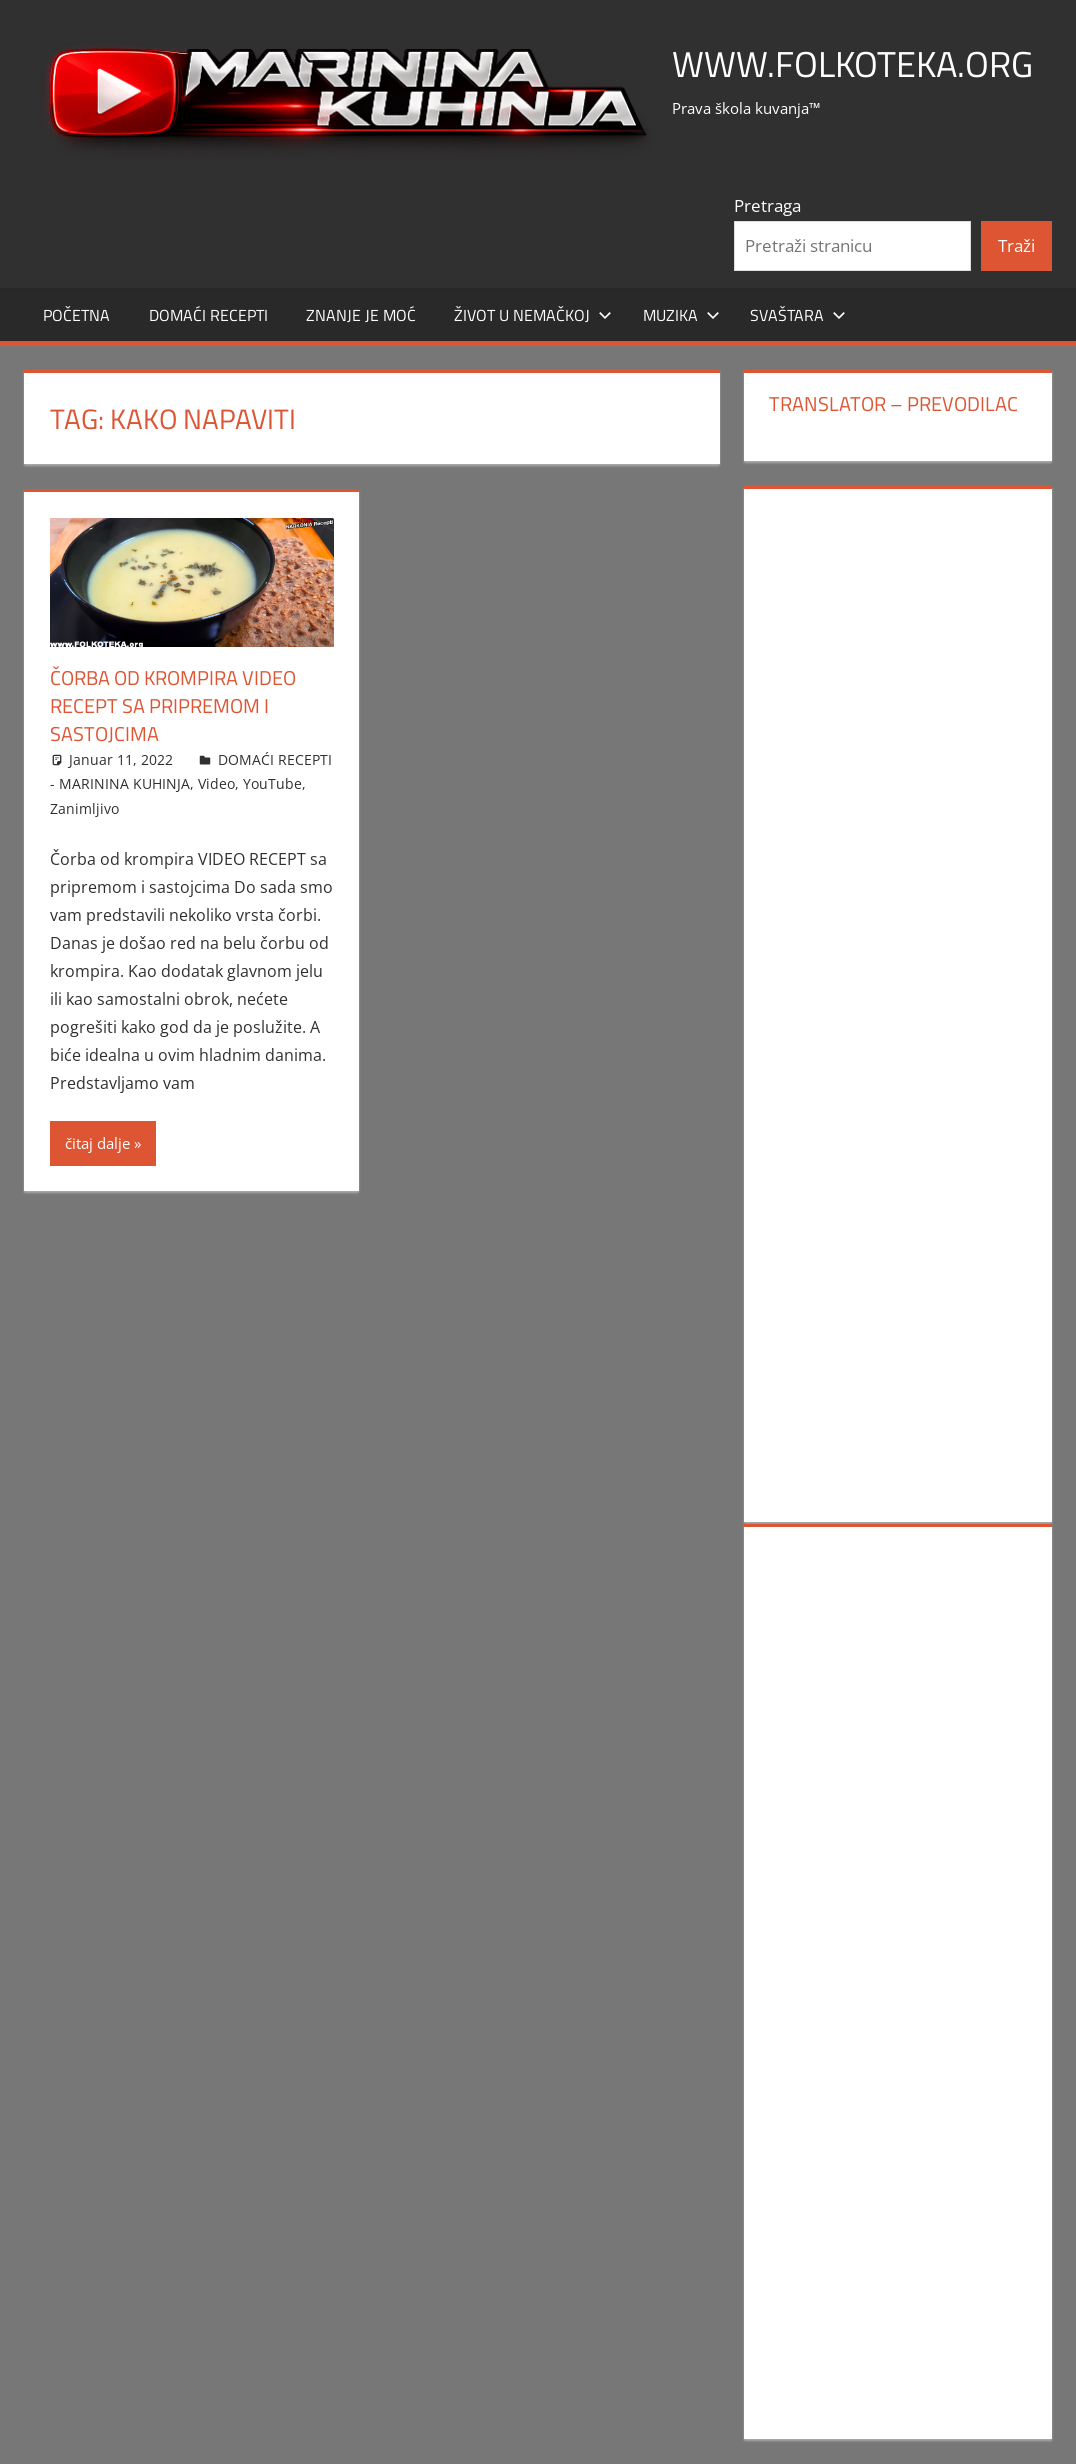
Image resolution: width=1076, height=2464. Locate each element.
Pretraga (767, 205)
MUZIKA (681, 315)
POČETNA (76, 315)
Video (216, 783)
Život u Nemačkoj (533, 315)
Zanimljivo (84, 808)
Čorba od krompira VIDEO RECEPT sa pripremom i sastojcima (173, 705)
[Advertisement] (897, 806)
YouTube (272, 783)
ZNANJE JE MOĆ (361, 315)
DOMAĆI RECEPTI (208, 315)
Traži (1016, 245)
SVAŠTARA (798, 315)
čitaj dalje (97, 1143)
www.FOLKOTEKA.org (852, 63)
